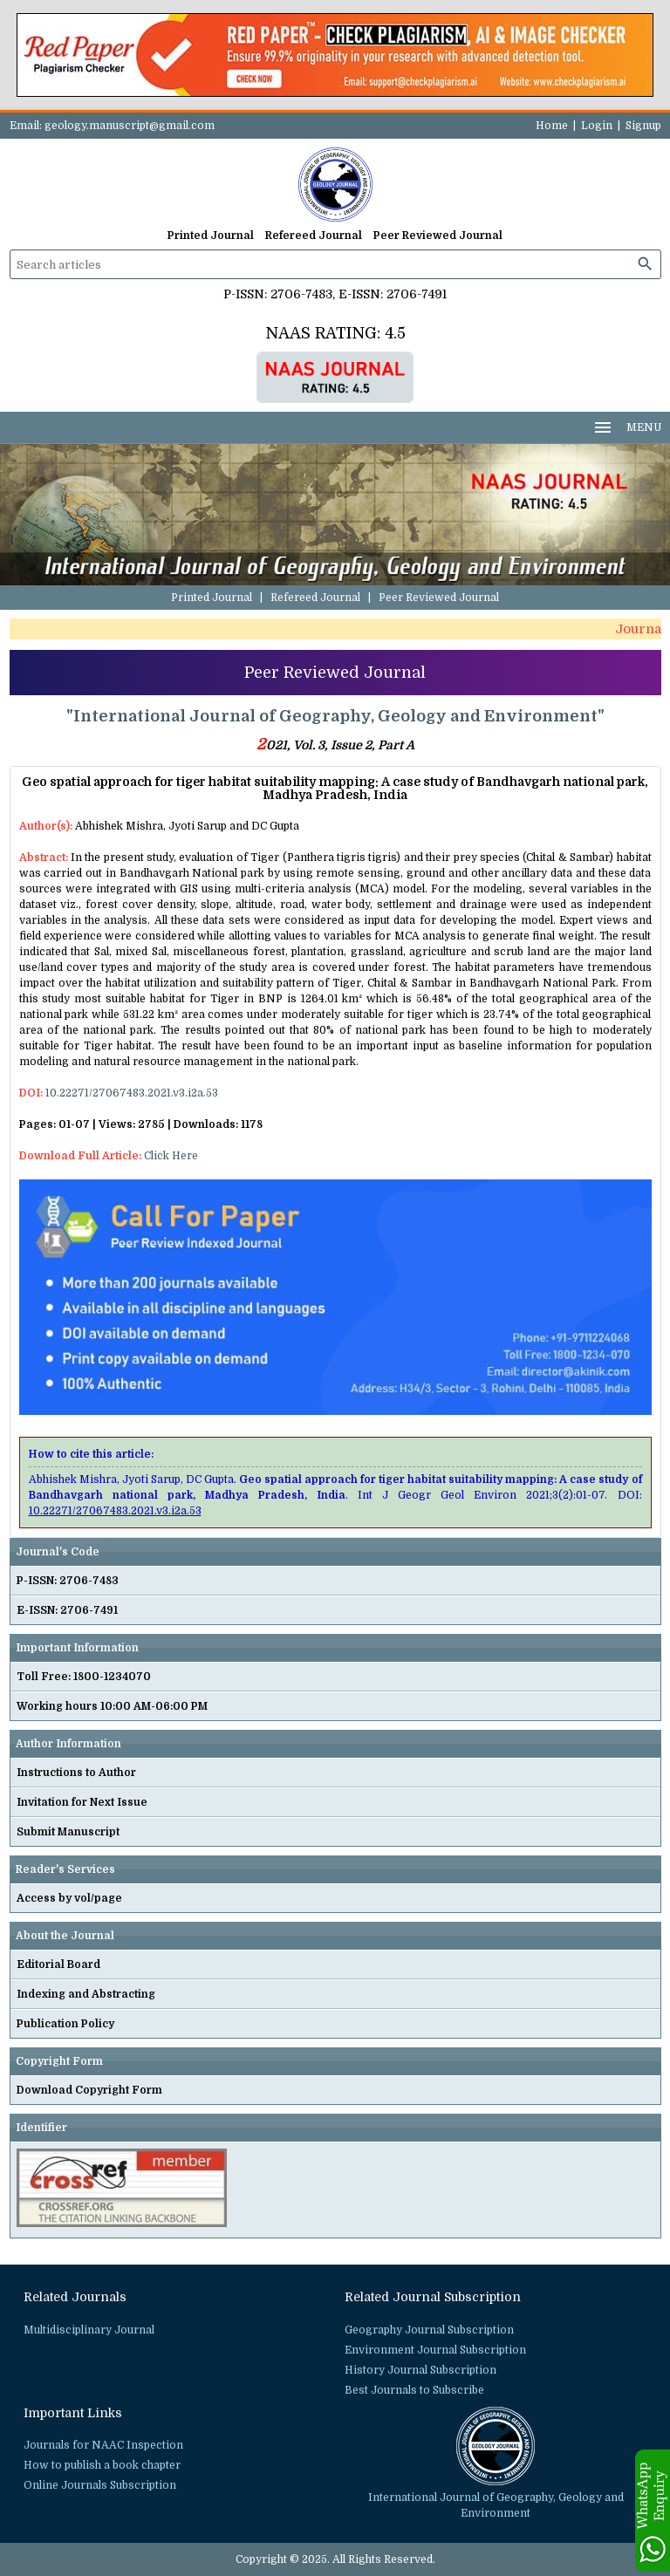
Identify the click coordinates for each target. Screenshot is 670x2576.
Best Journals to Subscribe (414, 2390)
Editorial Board (58, 1964)
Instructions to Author (76, 1772)
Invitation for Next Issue (82, 1802)
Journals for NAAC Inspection (103, 2445)
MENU (626, 427)
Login (596, 126)
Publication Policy (65, 2024)
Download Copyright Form (89, 2090)
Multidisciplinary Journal (89, 2330)
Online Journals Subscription (100, 2485)
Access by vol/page (69, 1898)
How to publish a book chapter (102, 2465)
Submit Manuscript (68, 1832)
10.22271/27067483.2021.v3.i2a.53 (131, 1093)
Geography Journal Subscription (429, 2330)
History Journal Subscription (420, 2370)
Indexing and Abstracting (86, 1994)
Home (552, 126)
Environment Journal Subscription (435, 2350)
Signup (643, 126)
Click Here (171, 1156)
